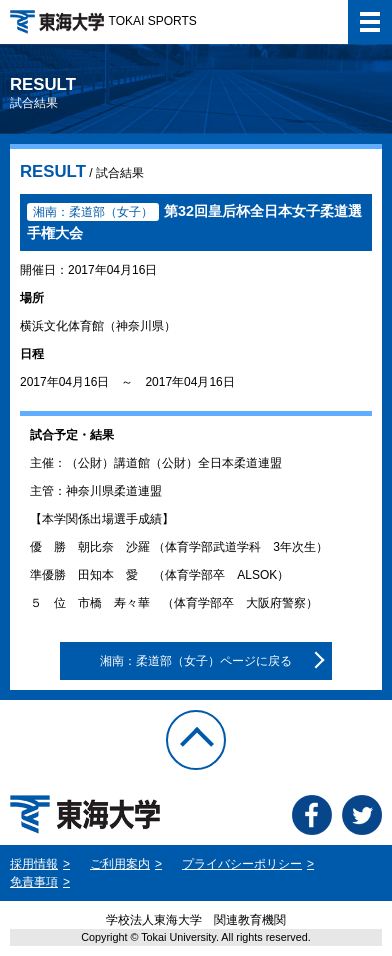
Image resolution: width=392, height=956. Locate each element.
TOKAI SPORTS (103, 21)
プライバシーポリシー (242, 864)
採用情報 (34, 864)
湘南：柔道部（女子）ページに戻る (196, 661)
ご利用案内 (120, 864)
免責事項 (34, 882)
